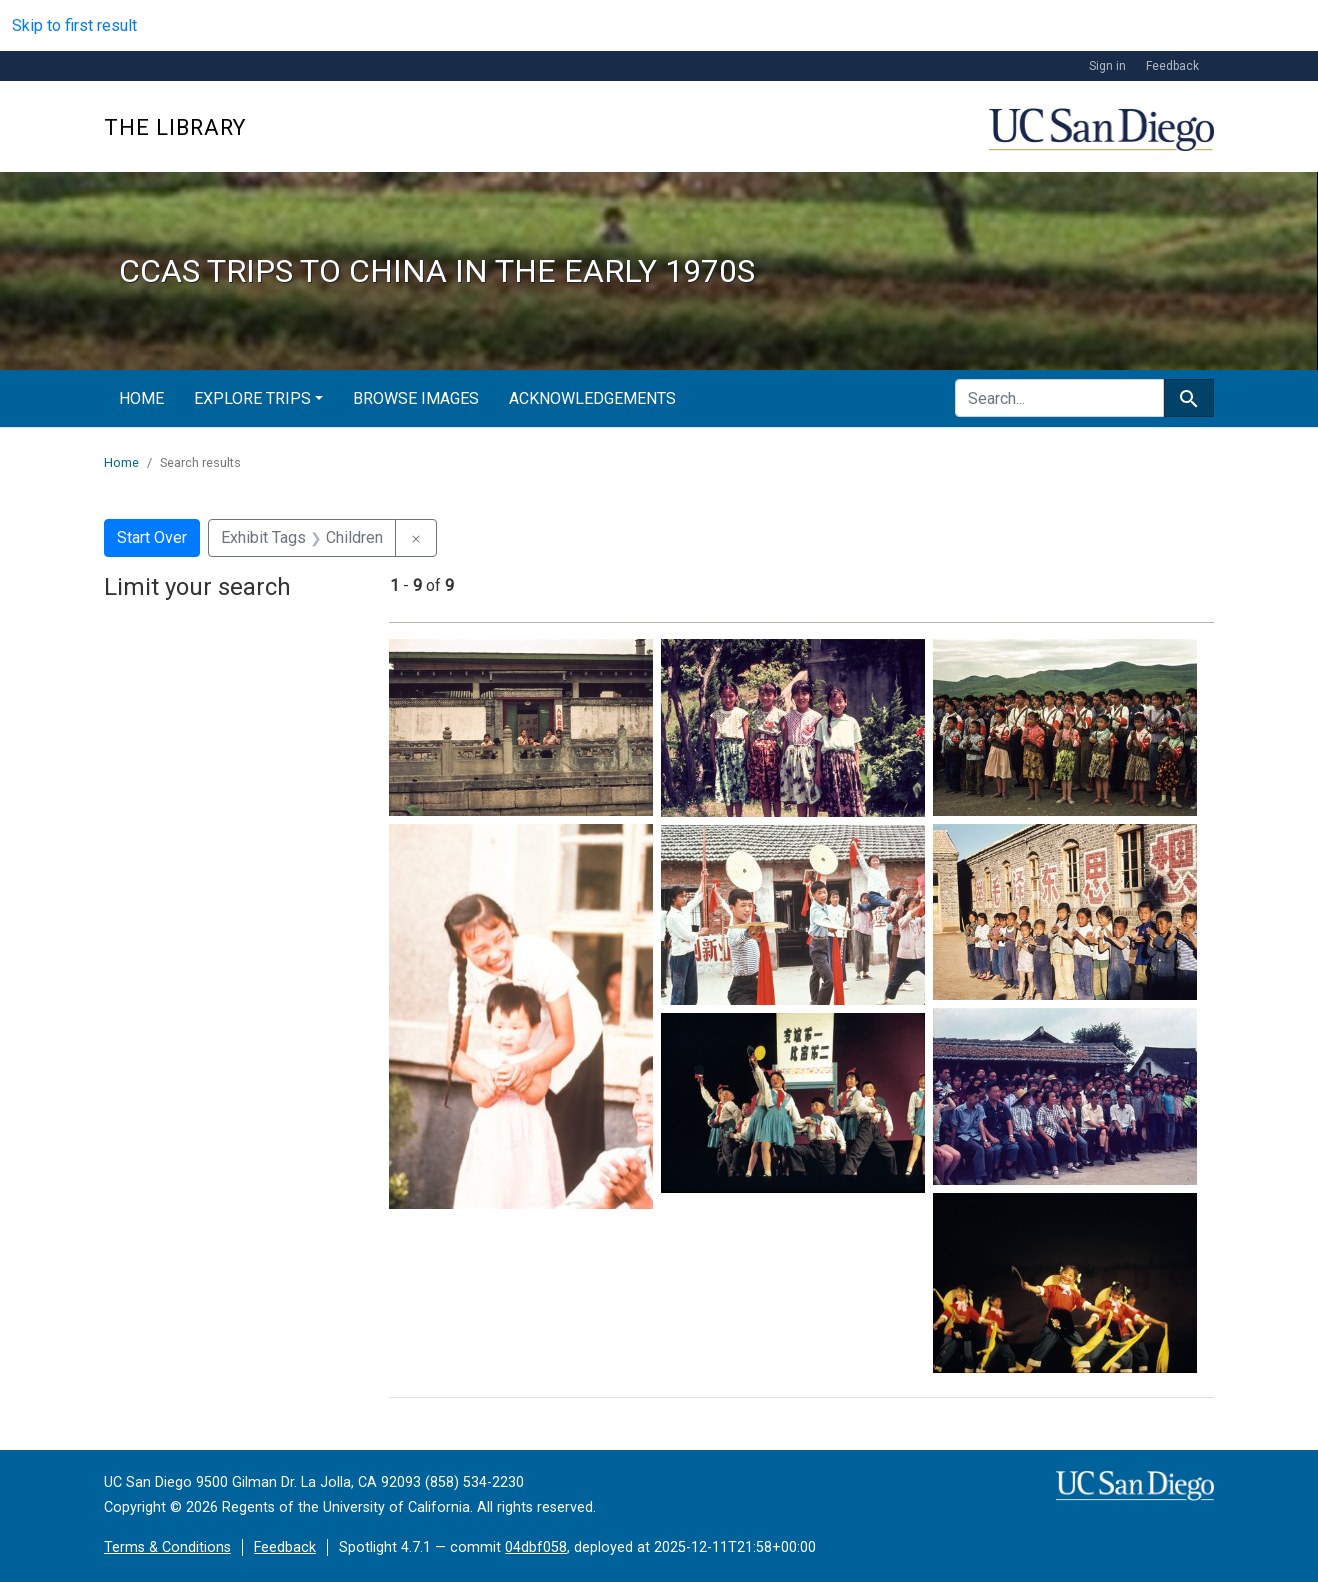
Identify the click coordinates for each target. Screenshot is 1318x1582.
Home (141, 398)
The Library (175, 127)
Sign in (1107, 66)
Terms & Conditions (167, 1547)
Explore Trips (252, 398)
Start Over (152, 537)
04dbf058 (536, 1547)
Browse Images (416, 398)
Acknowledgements (592, 398)
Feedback (1172, 66)
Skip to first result (74, 25)
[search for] (1059, 398)
